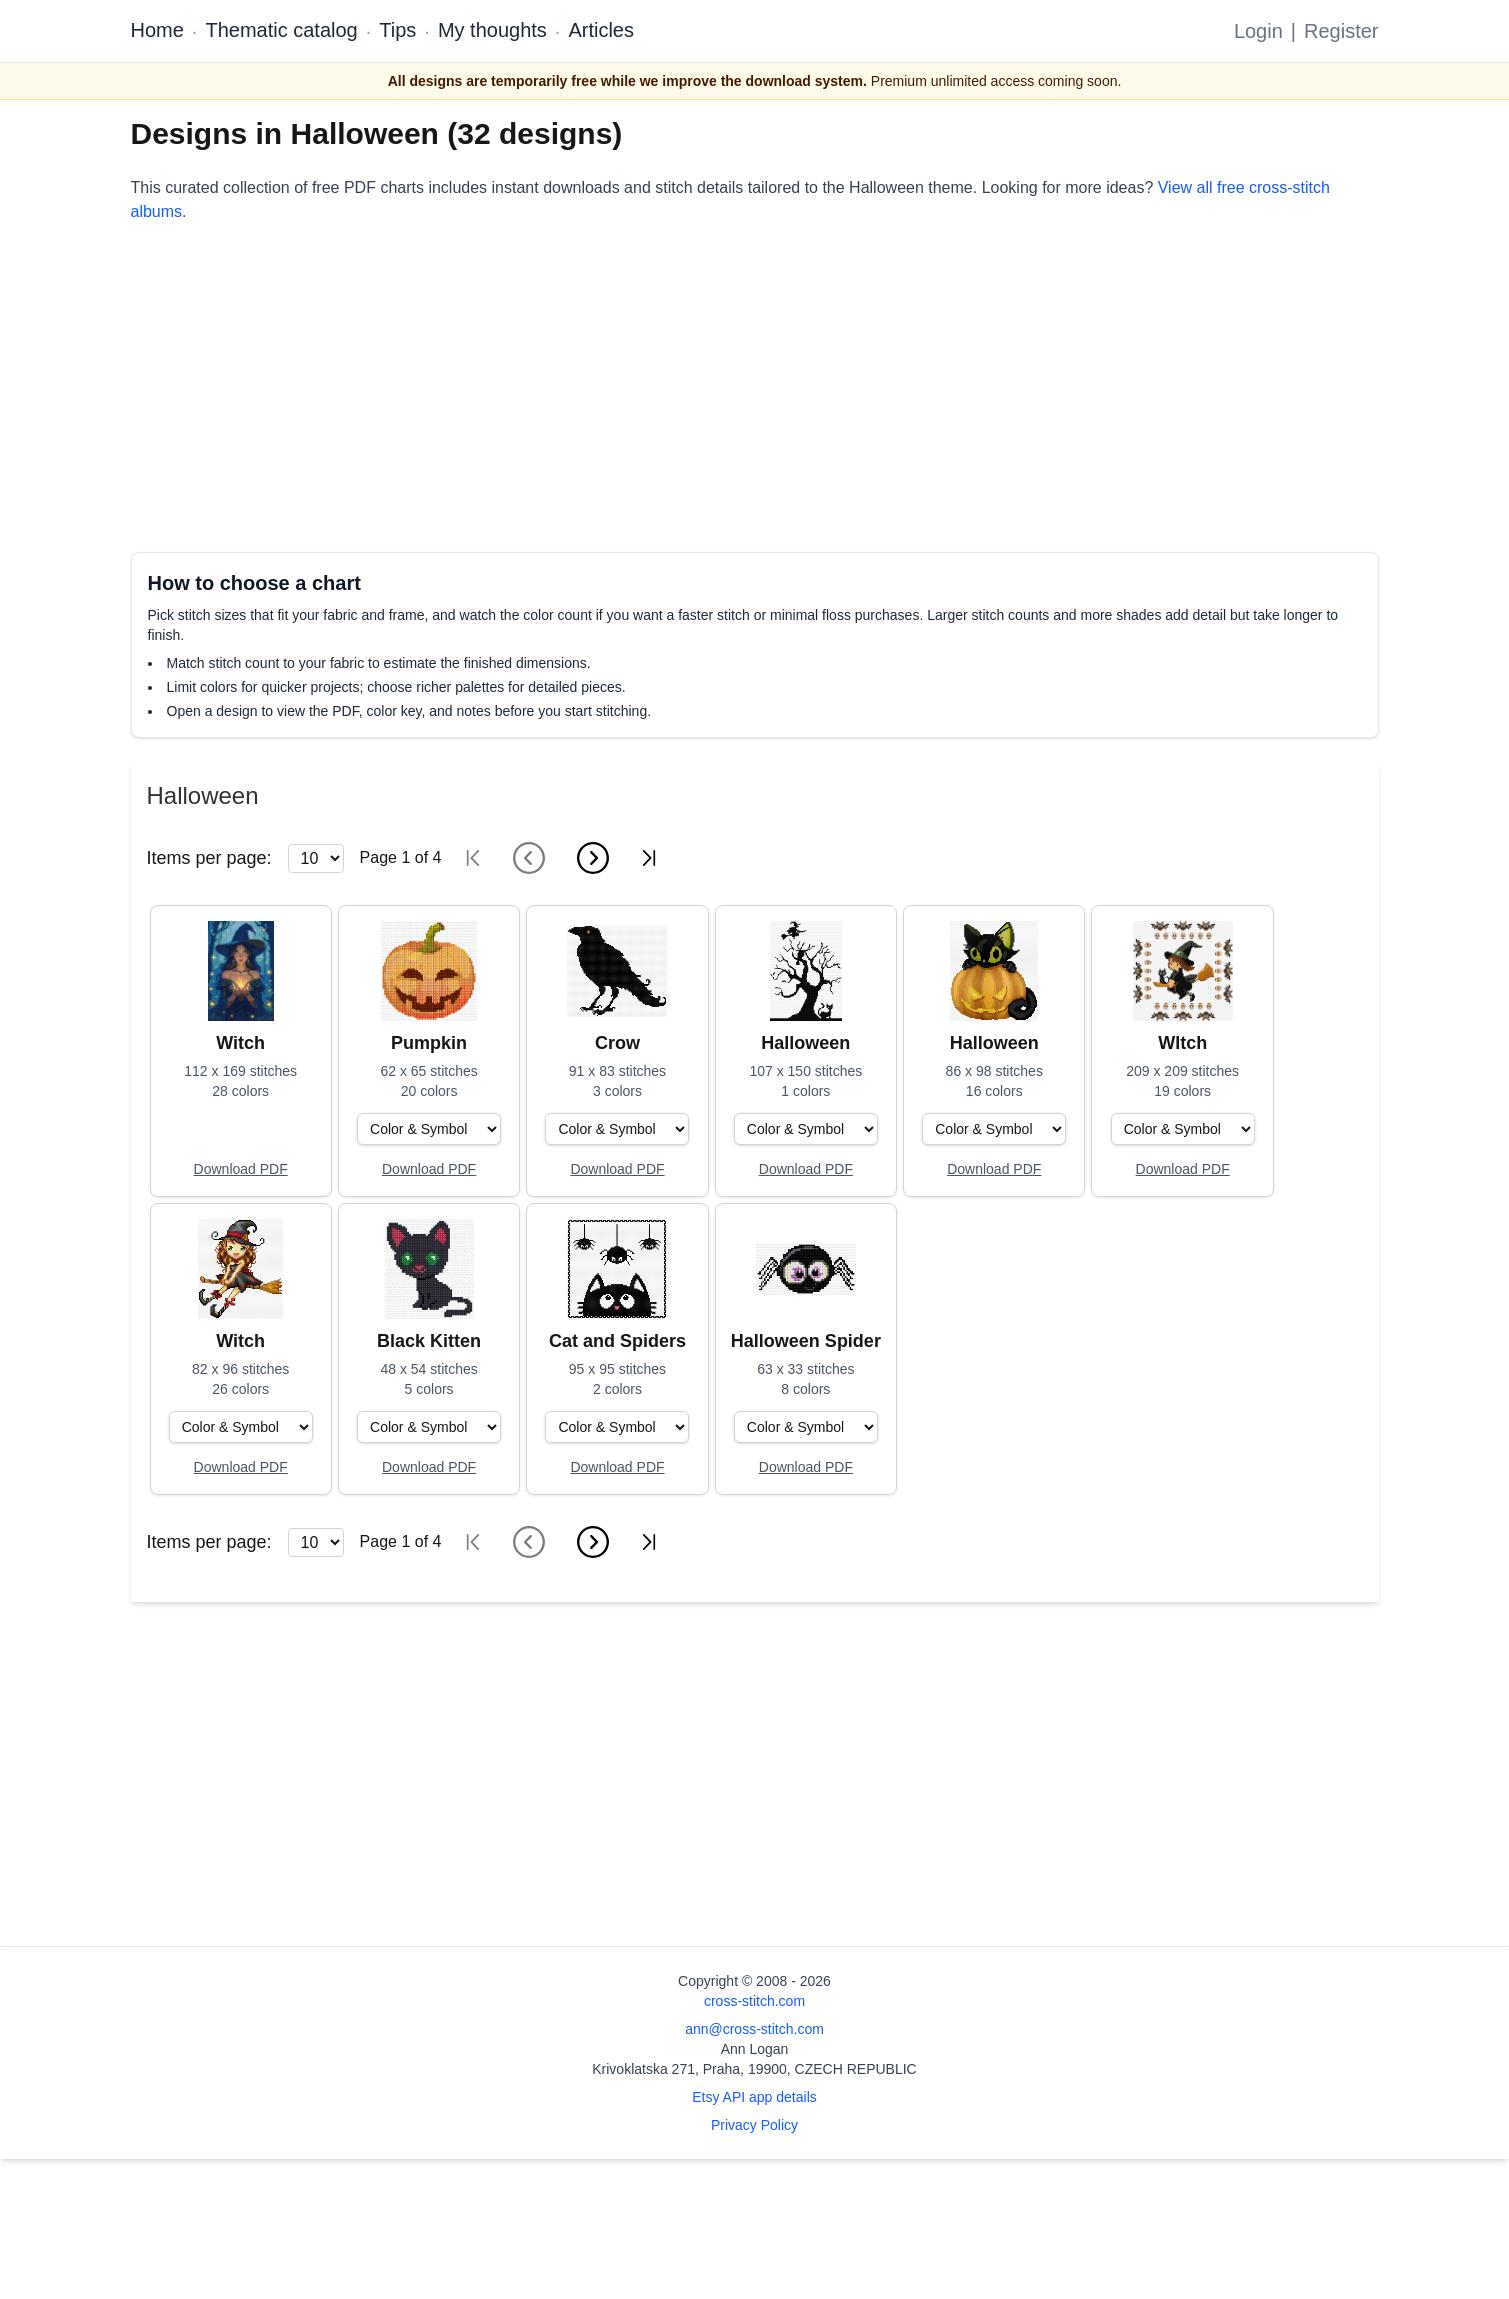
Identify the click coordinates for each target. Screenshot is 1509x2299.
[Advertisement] (731, 388)
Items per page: (209, 858)
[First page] (473, 858)
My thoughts (492, 30)
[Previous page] (529, 858)
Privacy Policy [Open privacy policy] (754, 2125)
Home (157, 30)
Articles (601, 30)
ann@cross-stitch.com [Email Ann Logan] (754, 2029)
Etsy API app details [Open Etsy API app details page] (754, 2097)
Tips (397, 30)
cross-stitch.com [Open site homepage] (754, 2001)
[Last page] (649, 858)
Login (1258, 31)
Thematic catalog (281, 30)
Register (1341, 31)
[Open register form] (241, 1170)
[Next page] (593, 858)
